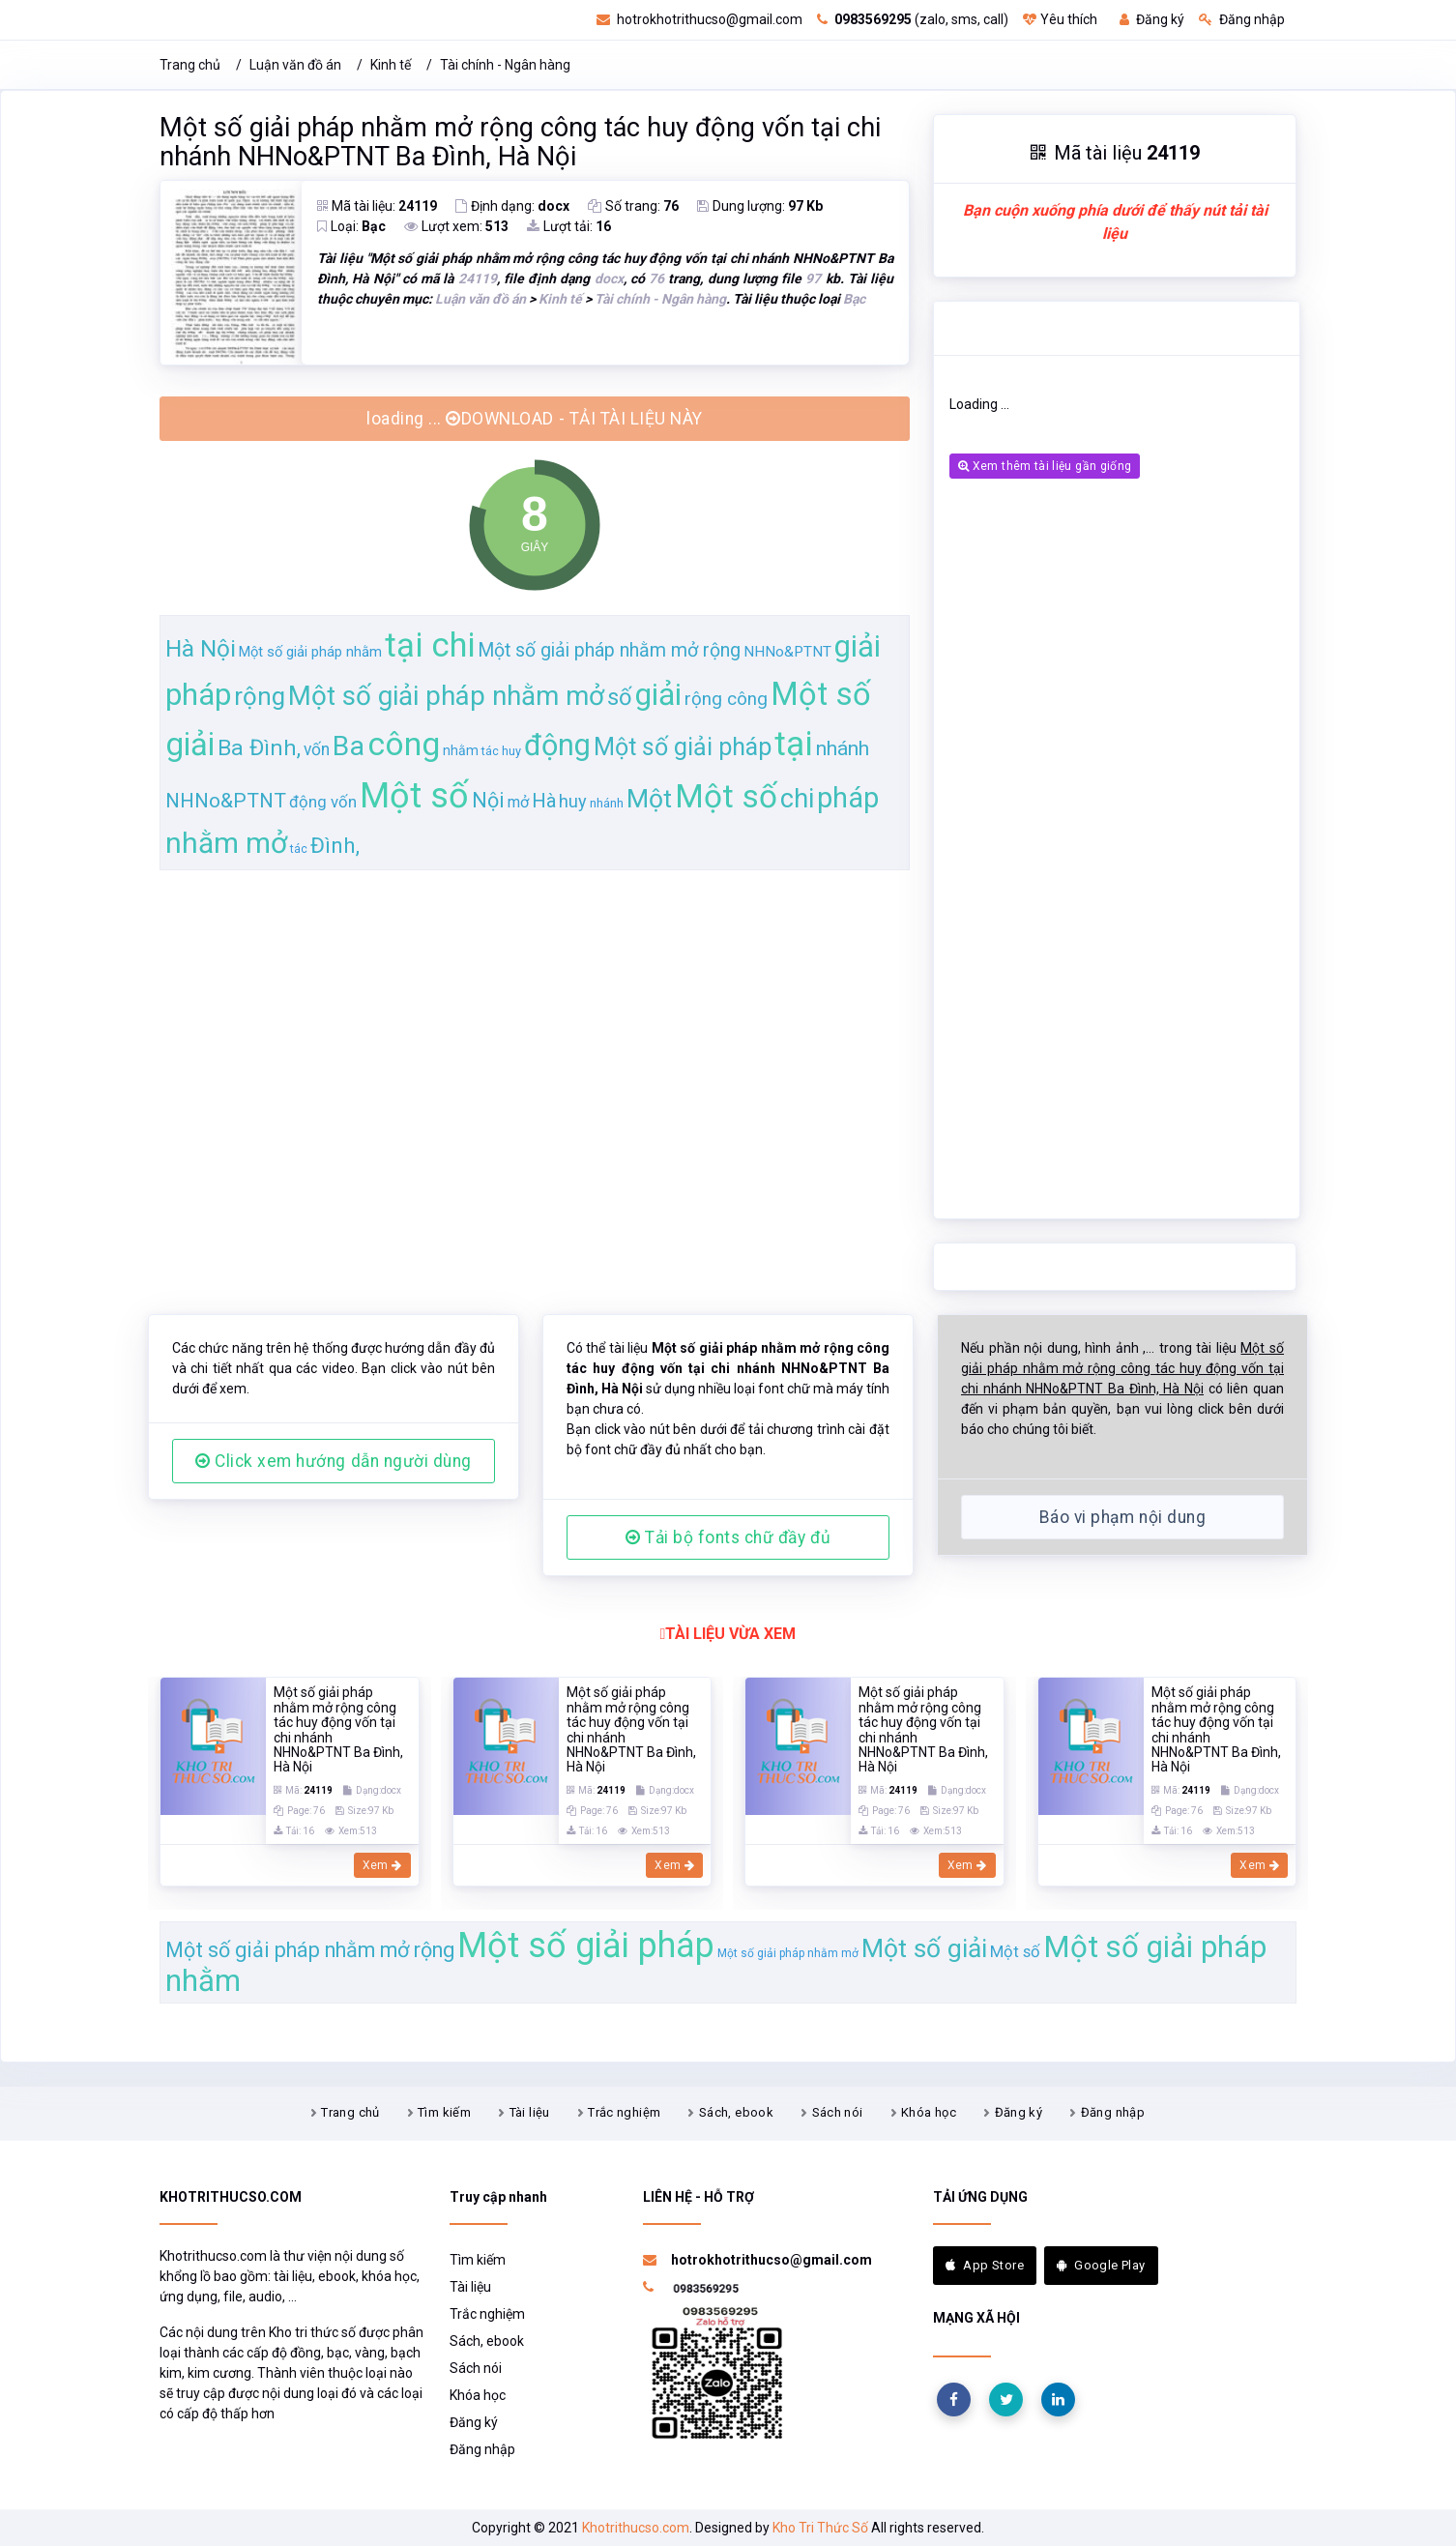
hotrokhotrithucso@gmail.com (699, 19)
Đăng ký (1152, 19)
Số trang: (633, 206)
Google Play (1101, 2265)
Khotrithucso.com (635, 2527)
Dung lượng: (760, 206)
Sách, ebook (736, 2112)
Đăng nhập (1242, 19)
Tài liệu (530, 2112)
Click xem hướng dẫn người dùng (333, 1461)
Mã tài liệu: (377, 206)
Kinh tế (390, 65)
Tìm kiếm (444, 2112)
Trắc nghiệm (624, 2112)
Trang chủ (190, 65)
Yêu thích (1060, 19)
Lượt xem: (456, 226)
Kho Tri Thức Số (820, 2527)
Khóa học (928, 2112)
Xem (382, 1865)
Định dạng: (512, 206)
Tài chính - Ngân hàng (505, 65)
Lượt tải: (569, 226)
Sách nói (837, 2112)
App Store (985, 2265)
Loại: (351, 226)
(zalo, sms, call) (912, 19)
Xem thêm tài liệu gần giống (1044, 466)
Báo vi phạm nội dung (1122, 1517)
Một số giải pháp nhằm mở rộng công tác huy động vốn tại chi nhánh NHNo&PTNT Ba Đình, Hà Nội (520, 142)
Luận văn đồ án (295, 65)
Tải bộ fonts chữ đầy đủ (728, 1537)
